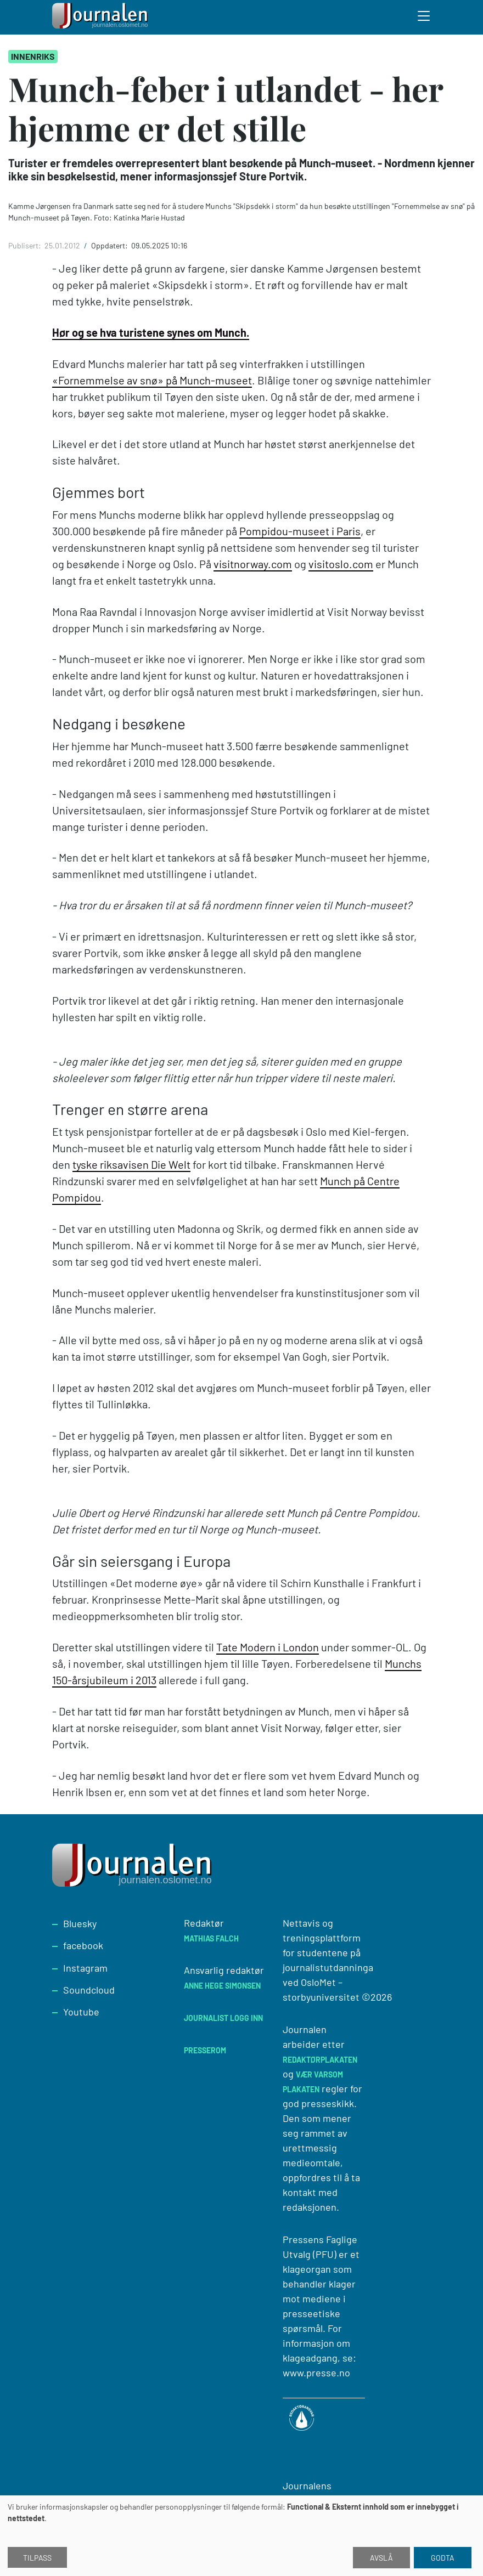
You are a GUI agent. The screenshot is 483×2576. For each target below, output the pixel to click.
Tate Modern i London (267, 1647)
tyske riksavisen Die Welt (131, 1164)
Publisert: (25, 245)
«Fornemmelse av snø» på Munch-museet (152, 380)
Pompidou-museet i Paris (300, 530)
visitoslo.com (340, 563)
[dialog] (241, 2535)
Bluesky (80, 1923)
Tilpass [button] (37, 2557)
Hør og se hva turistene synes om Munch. (150, 332)
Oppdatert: (110, 245)
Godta (442, 2557)
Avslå (381, 2557)
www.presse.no (316, 2372)
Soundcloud (89, 1990)
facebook (83, 1945)
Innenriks (33, 56)
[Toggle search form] (424, 17)
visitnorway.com (253, 563)
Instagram (85, 1968)
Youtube (81, 2012)
